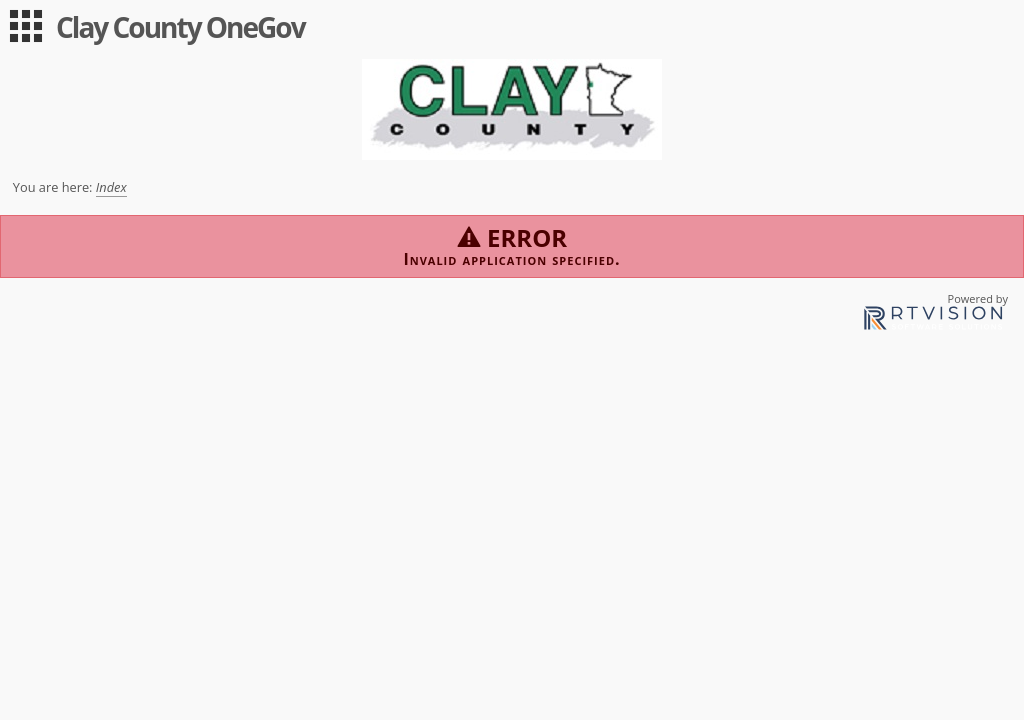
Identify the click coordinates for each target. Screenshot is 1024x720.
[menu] (26, 26)
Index (111, 187)
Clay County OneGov (180, 27)
